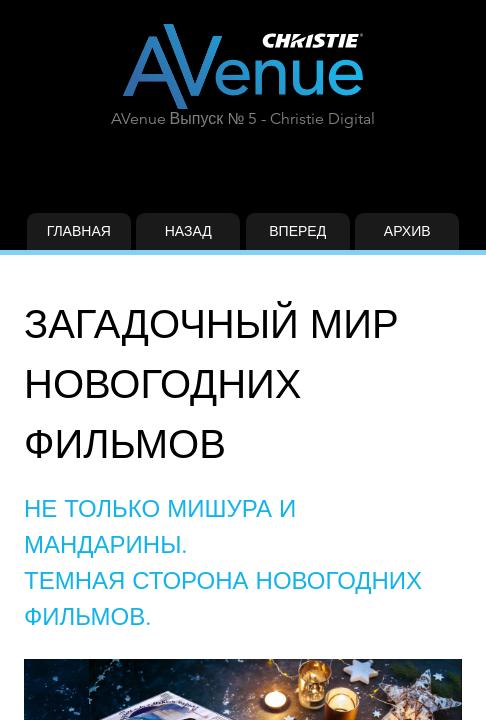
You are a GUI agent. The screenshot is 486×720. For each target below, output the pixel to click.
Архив (407, 231)
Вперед (297, 231)
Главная (79, 231)
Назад (188, 231)
